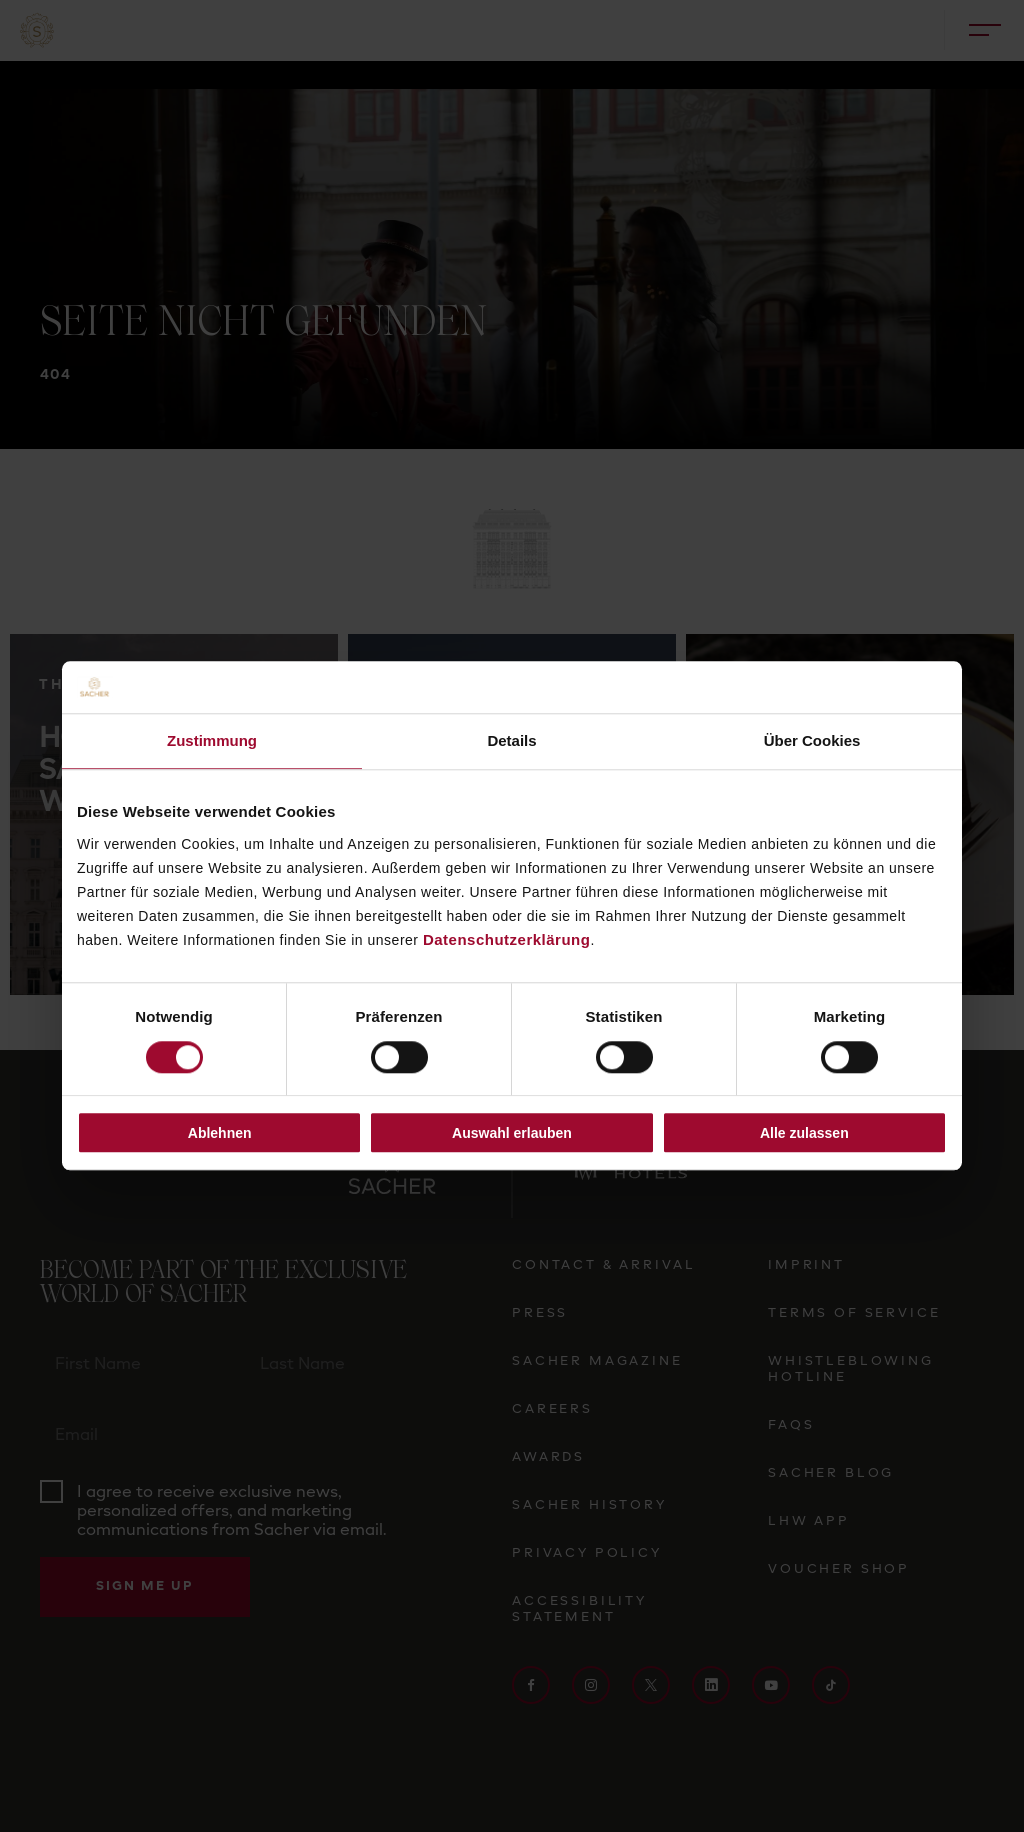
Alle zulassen (804, 1133)
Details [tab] (511, 741)
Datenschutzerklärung (507, 939)
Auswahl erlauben (512, 1133)
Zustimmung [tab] (212, 741)
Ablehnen (220, 1133)
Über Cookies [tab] (812, 741)
